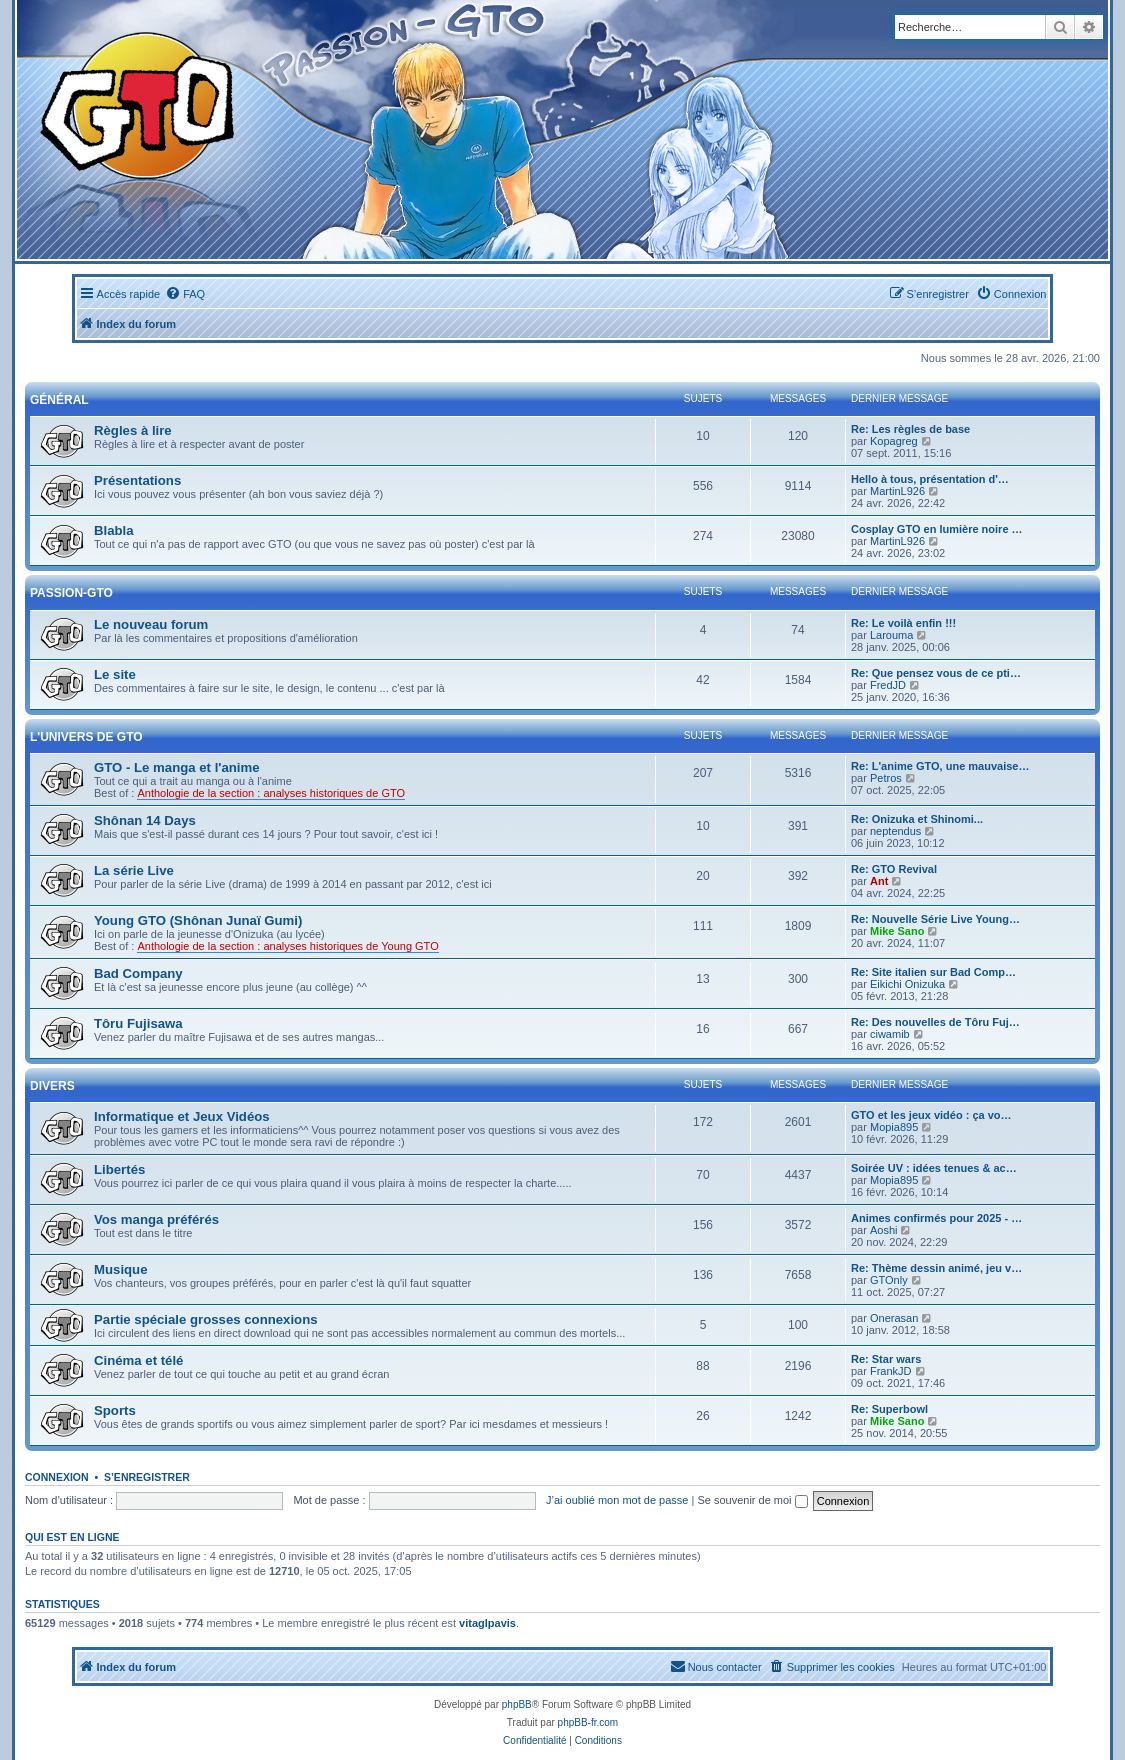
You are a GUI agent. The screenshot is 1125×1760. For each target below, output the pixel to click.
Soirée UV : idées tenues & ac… (934, 1168)
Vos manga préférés (156, 1219)
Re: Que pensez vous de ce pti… (936, 673)
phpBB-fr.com (588, 1722)
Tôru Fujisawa (138, 1023)
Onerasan (894, 1318)
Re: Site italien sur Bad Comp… (933, 972)
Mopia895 (894, 1127)
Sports (115, 1410)
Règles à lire (133, 430)
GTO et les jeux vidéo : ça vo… (931, 1115)
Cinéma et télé (138, 1360)
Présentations (137, 480)
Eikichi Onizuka (907, 984)
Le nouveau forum (151, 624)
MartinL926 (897, 491)
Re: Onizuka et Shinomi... (917, 819)
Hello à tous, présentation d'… (930, 479)
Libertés (119, 1169)
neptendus (895, 831)
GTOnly (889, 1280)
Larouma (891, 635)
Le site (115, 674)
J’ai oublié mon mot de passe (617, 1500)
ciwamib (890, 1034)
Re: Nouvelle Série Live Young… (935, 919)
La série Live (134, 870)
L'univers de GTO (86, 737)
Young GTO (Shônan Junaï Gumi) (198, 920)
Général (59, 400)
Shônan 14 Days (145, 820)
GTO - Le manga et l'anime (177, 767)
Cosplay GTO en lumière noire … (937, 529)
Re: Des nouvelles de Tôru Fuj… (935, 1022)
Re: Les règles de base (910, 429)
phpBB (517, 1704)
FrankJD (891, 1371)
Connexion (57, 1477)
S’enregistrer (147, 1477)
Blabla (114, 530)
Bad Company (138, 973)
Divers (52, 1086)
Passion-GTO (71, 593)
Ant (879, 881)
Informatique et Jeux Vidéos (182, 1116)
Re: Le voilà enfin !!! (903, 623)
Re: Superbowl (889, 1409)
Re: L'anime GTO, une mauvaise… (940, 766)
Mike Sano (897, 931)
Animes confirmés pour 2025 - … (936, 1218)
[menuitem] (185, 294)
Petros (886, 778)
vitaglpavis (487, 1623)
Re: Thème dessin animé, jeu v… (936, 1268)
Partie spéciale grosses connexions (206, 1319)
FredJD (888, 685)
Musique (120, 1269)
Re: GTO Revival (894, 869)
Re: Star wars (886, 1359)
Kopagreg (894, 441)
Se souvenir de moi (752, 1500)
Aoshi (884, 1230)
